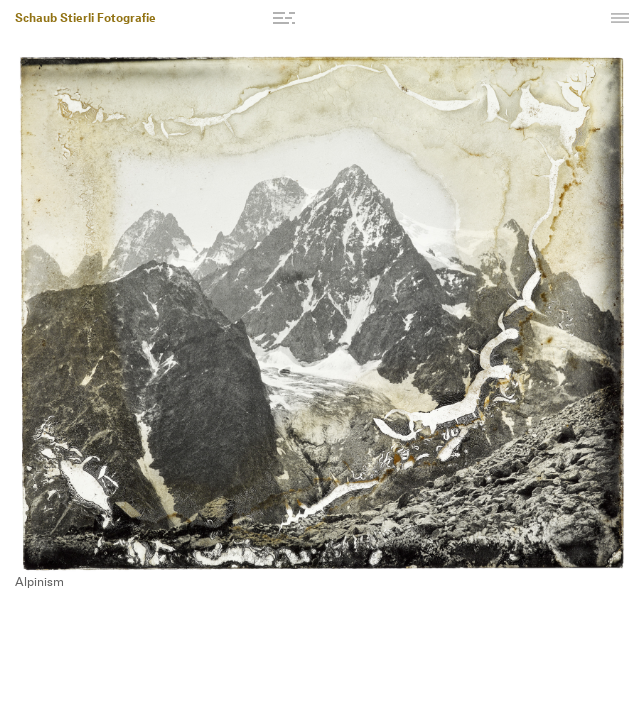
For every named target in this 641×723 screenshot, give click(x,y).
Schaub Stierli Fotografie (85, 19)
